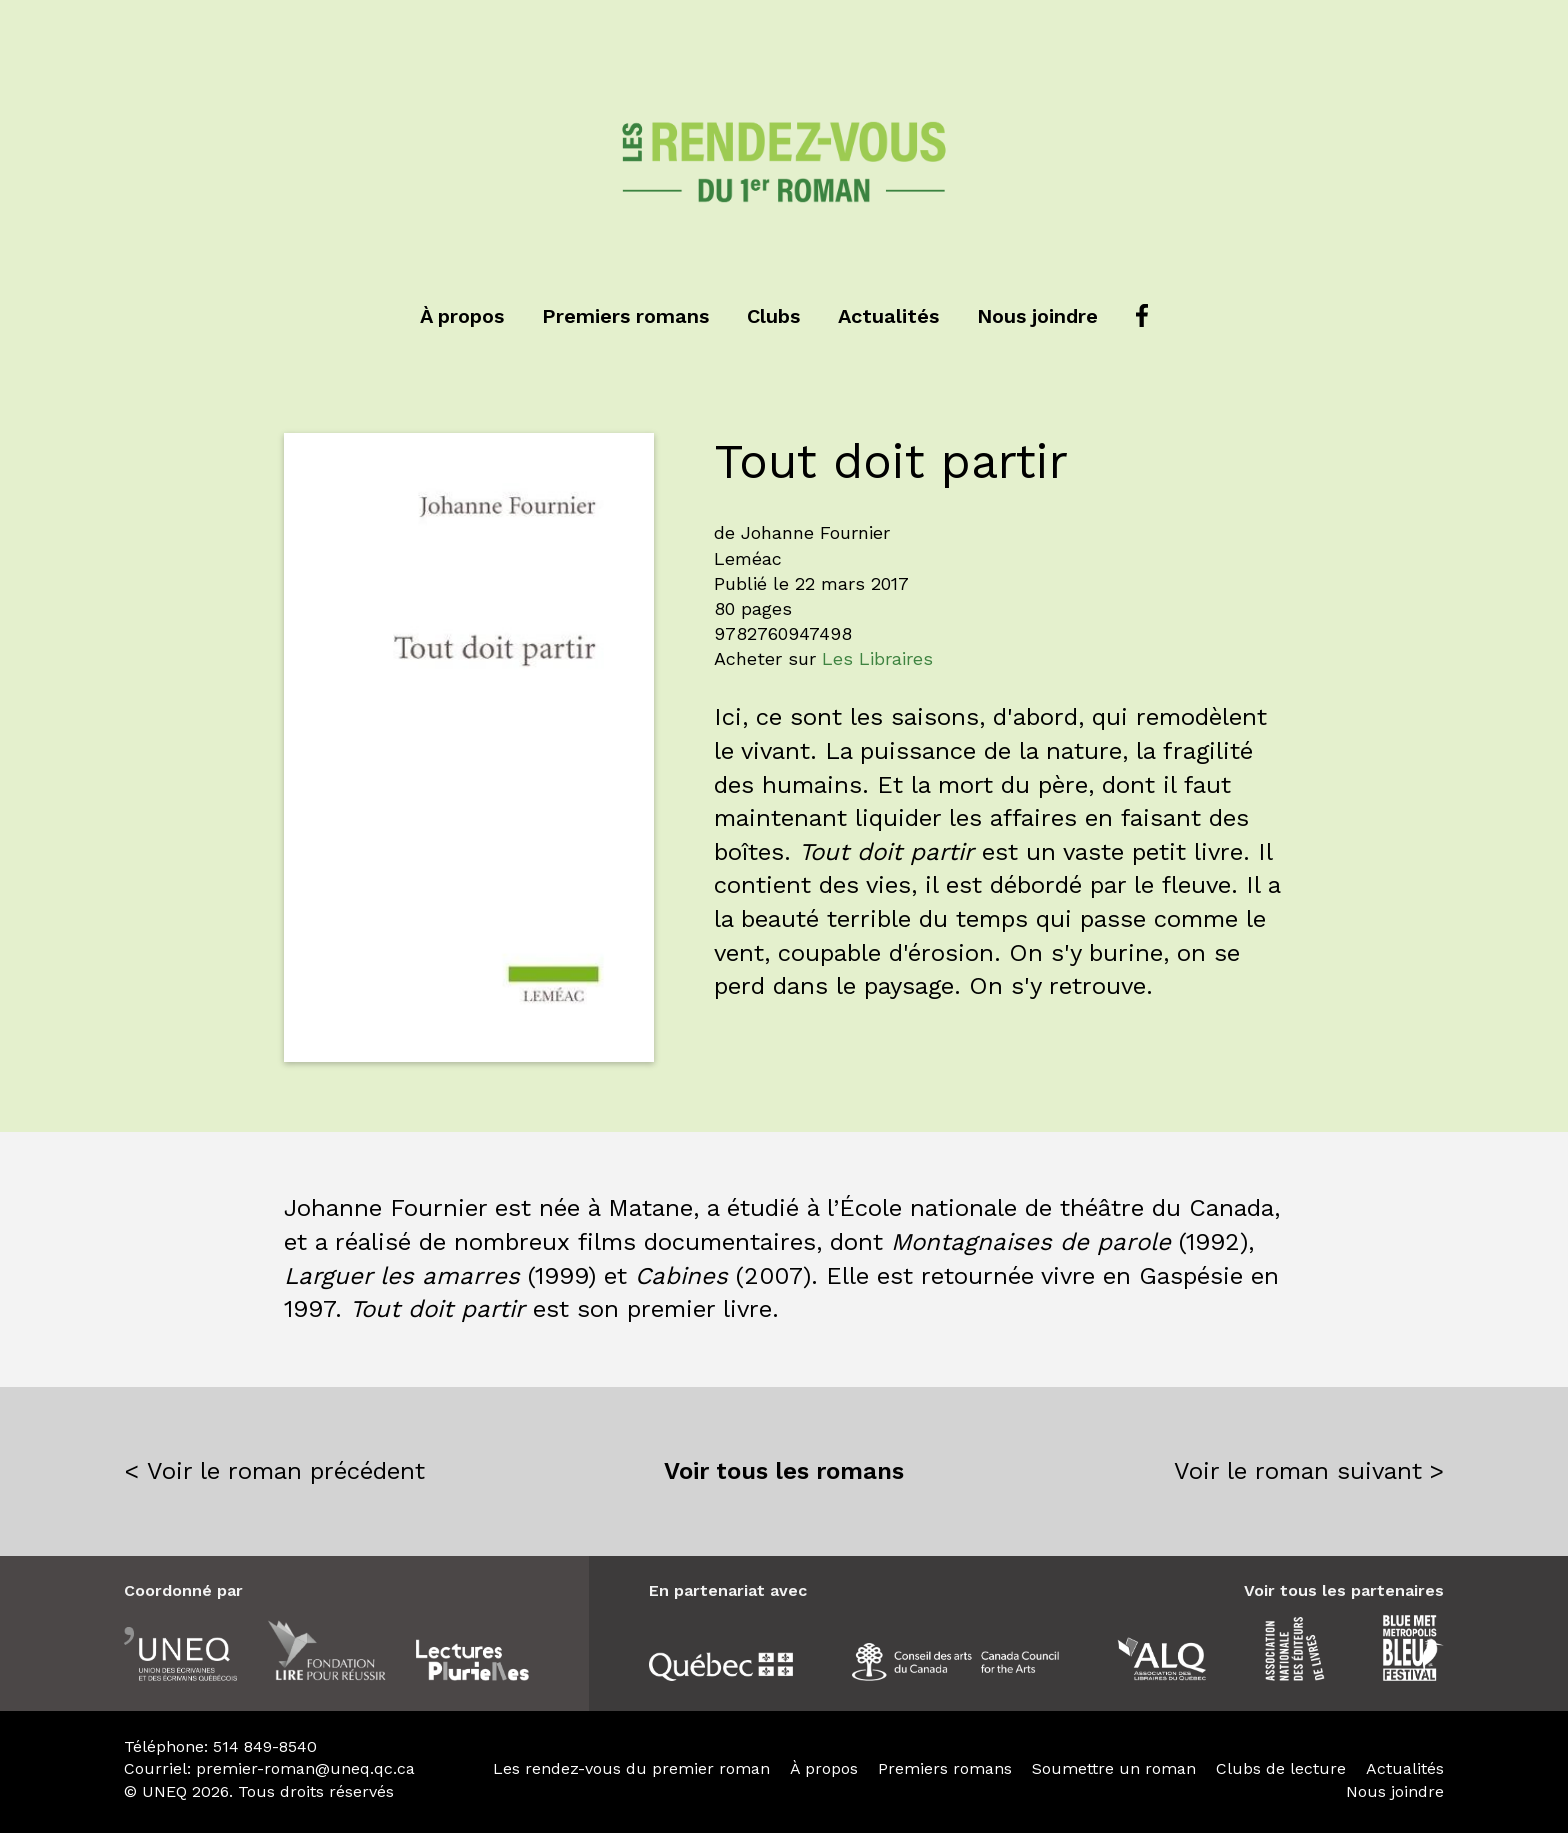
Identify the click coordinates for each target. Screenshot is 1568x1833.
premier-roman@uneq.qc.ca (305, 1768)
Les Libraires (877, 658)
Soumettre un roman (1114, 1768)
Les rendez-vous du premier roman (631, 1768)
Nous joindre (1037, 316)
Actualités (888, 316)
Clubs (773, 316)
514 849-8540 (265, 1746)
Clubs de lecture (1281, 1768)
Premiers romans (625, 316)
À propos (462, 316)
